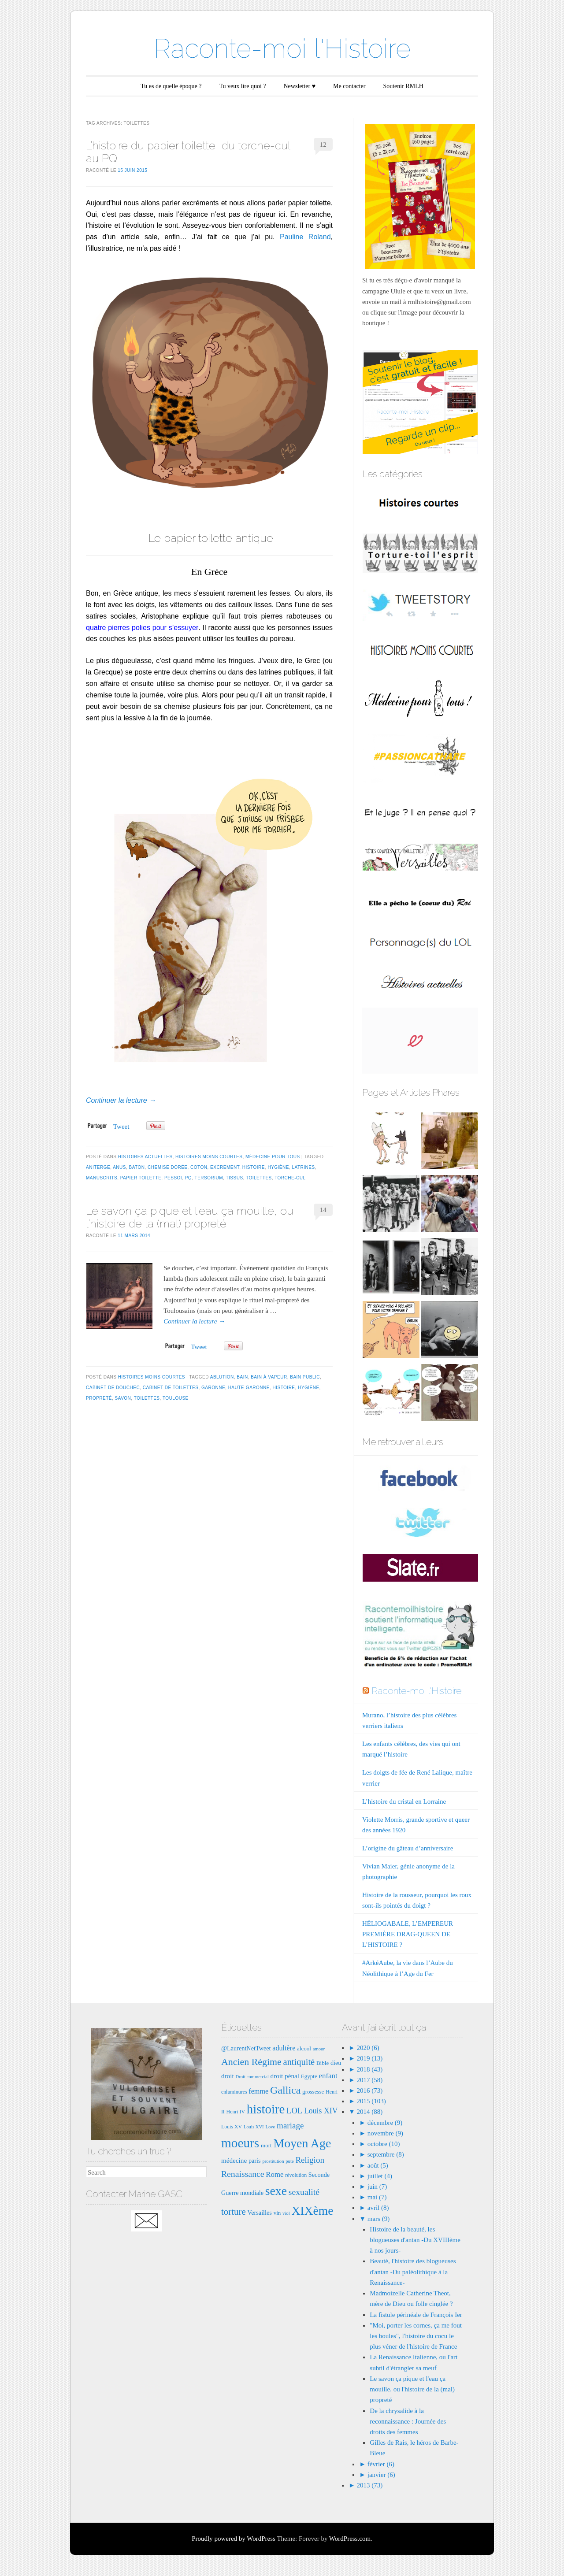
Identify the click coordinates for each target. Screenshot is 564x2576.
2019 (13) (369, 2058)
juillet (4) (379, 2175)
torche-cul (290, 1177)
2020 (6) (367, 2047)
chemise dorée (167, 1167)
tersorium (209, 1177)
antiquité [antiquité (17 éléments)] (299, 2062)
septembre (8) (385, 2154)
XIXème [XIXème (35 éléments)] (312, 2210)
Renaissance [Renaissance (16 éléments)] (242, 2174)
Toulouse (176, 1398)
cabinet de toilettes (171, 1387)
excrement (224, 1167)
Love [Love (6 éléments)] (270, 2126)
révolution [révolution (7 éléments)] (296, 2175)
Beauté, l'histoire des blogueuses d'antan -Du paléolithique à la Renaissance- (413, 2271)
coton (198, 1167)
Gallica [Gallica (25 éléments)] (285, 2090)
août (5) (377, 2165)
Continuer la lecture (121, 1100)
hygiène (278, 1167)
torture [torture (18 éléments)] (233, 2211)
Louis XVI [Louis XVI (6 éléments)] (254, 2126)
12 (323, 144)
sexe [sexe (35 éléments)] (276, 2191)
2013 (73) (369, 2485)
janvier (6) (381, 2474)
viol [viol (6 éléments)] (286, 2213)
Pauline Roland (305, 237)
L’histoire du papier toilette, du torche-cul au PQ (188, 152)
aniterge (98, 1167)
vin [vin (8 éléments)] (277, 2212)
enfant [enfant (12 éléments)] (328, 2076)
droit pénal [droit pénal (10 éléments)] (285, 2075)
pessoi (173, 1177)
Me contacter (349, 86)
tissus (234, 1177)
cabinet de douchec (113, 1387)
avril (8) (378, 2207)
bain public (305, 1377)
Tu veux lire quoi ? (242, 86)
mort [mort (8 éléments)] (266, 2145)
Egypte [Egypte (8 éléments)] (309, 2076)
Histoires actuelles (145, 1156)
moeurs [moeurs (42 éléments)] (240, 2143)
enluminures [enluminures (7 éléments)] (234, 2092)
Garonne (213, 1387)
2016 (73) (369, 2090)
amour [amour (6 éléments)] (319, 2048)
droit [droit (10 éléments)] (227, 2075)
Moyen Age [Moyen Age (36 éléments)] (302, 2143)
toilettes (259, 1177)
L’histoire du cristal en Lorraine (404, 1801)
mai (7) (377, 2197)
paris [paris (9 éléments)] (255, 2160)
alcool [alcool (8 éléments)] (304, 2048)
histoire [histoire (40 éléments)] (266, 2109)
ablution (222, 1377)
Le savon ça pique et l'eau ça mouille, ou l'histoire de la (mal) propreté (412, 2389)
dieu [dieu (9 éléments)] (335, 2062)
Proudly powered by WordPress (233, 2538)
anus (119, 1167)
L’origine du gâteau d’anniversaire (407, 1848)
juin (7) (377, 2186)
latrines (303, 1167)
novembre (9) (385, 2133)
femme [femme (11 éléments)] (258, 2091)
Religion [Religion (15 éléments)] (309, 2160)
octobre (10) (383, 2143)
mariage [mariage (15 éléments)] (290, 2125)
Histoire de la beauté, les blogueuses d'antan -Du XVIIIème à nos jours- (415, 2240)
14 (323, 1209)
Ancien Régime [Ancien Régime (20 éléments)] (251, 2061)
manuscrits (101, 1177)
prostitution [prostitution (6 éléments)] (273, 2161)
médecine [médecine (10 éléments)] (234, 2160)
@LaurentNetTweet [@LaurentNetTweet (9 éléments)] (246, 2048)
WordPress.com (350, 2538)
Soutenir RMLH (403, 86)
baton (137, 1167)
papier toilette (141, 1177)
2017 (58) (369, 2079)
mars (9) (378, 2218)
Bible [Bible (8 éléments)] (322, 2063)
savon (123, 1398)
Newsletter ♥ (299, 86)
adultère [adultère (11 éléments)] (283, 2048)
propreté (99, 1398)
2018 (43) (369, 2069)
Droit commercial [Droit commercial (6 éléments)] (251, 2076)
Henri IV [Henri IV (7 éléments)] (235, 2112)
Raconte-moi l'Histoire (282, 48)
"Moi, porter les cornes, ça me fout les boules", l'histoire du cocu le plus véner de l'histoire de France (416, 2336)
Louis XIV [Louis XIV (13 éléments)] (321, 2110)
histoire (253, 1167)
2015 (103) (370, 2101)
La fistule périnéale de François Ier (416, 2314)
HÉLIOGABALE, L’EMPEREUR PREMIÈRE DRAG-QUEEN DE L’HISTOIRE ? (407, 1934)
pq (188, 1177)
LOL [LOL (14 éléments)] (294, 2110)
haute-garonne (249, 1387)
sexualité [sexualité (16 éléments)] (304, 2192)
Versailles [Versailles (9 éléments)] (259, 2212)
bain (242, 1377)
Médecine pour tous (272, 1156)
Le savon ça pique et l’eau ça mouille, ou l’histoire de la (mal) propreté (189, 1217)
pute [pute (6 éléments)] (289, 2161)
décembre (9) (385, 2122)
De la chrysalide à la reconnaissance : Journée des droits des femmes (408, 2421)
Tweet (121, 1126)
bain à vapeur (269, 1377)
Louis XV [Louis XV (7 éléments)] (231, 2127)
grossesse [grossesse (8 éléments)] (313, 2091)
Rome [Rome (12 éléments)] (274, 2174)
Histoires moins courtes (208, 1156)
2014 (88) (369, 2111)
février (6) (380, 2464)
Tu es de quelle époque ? (171, 86)
